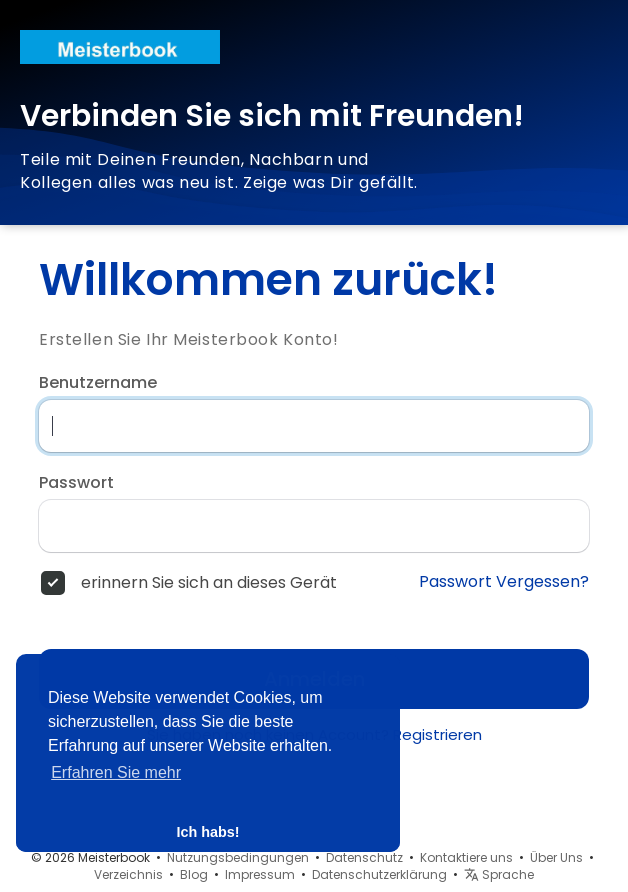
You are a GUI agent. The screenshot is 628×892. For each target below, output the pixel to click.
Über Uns (556, 857)
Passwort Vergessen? (504, 582)
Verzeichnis (128, 874)
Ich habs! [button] (207, 832)
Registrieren (437, 734)
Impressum (260, 874)
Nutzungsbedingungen (238, 857)
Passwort (76, 483)
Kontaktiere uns (466, 857)
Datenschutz (364, 857)
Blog (194, 874)
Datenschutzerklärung (379, 874)
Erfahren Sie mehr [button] (116, 772)
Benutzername (98, 383)
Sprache (499, 874)
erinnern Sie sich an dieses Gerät (209, 583)
